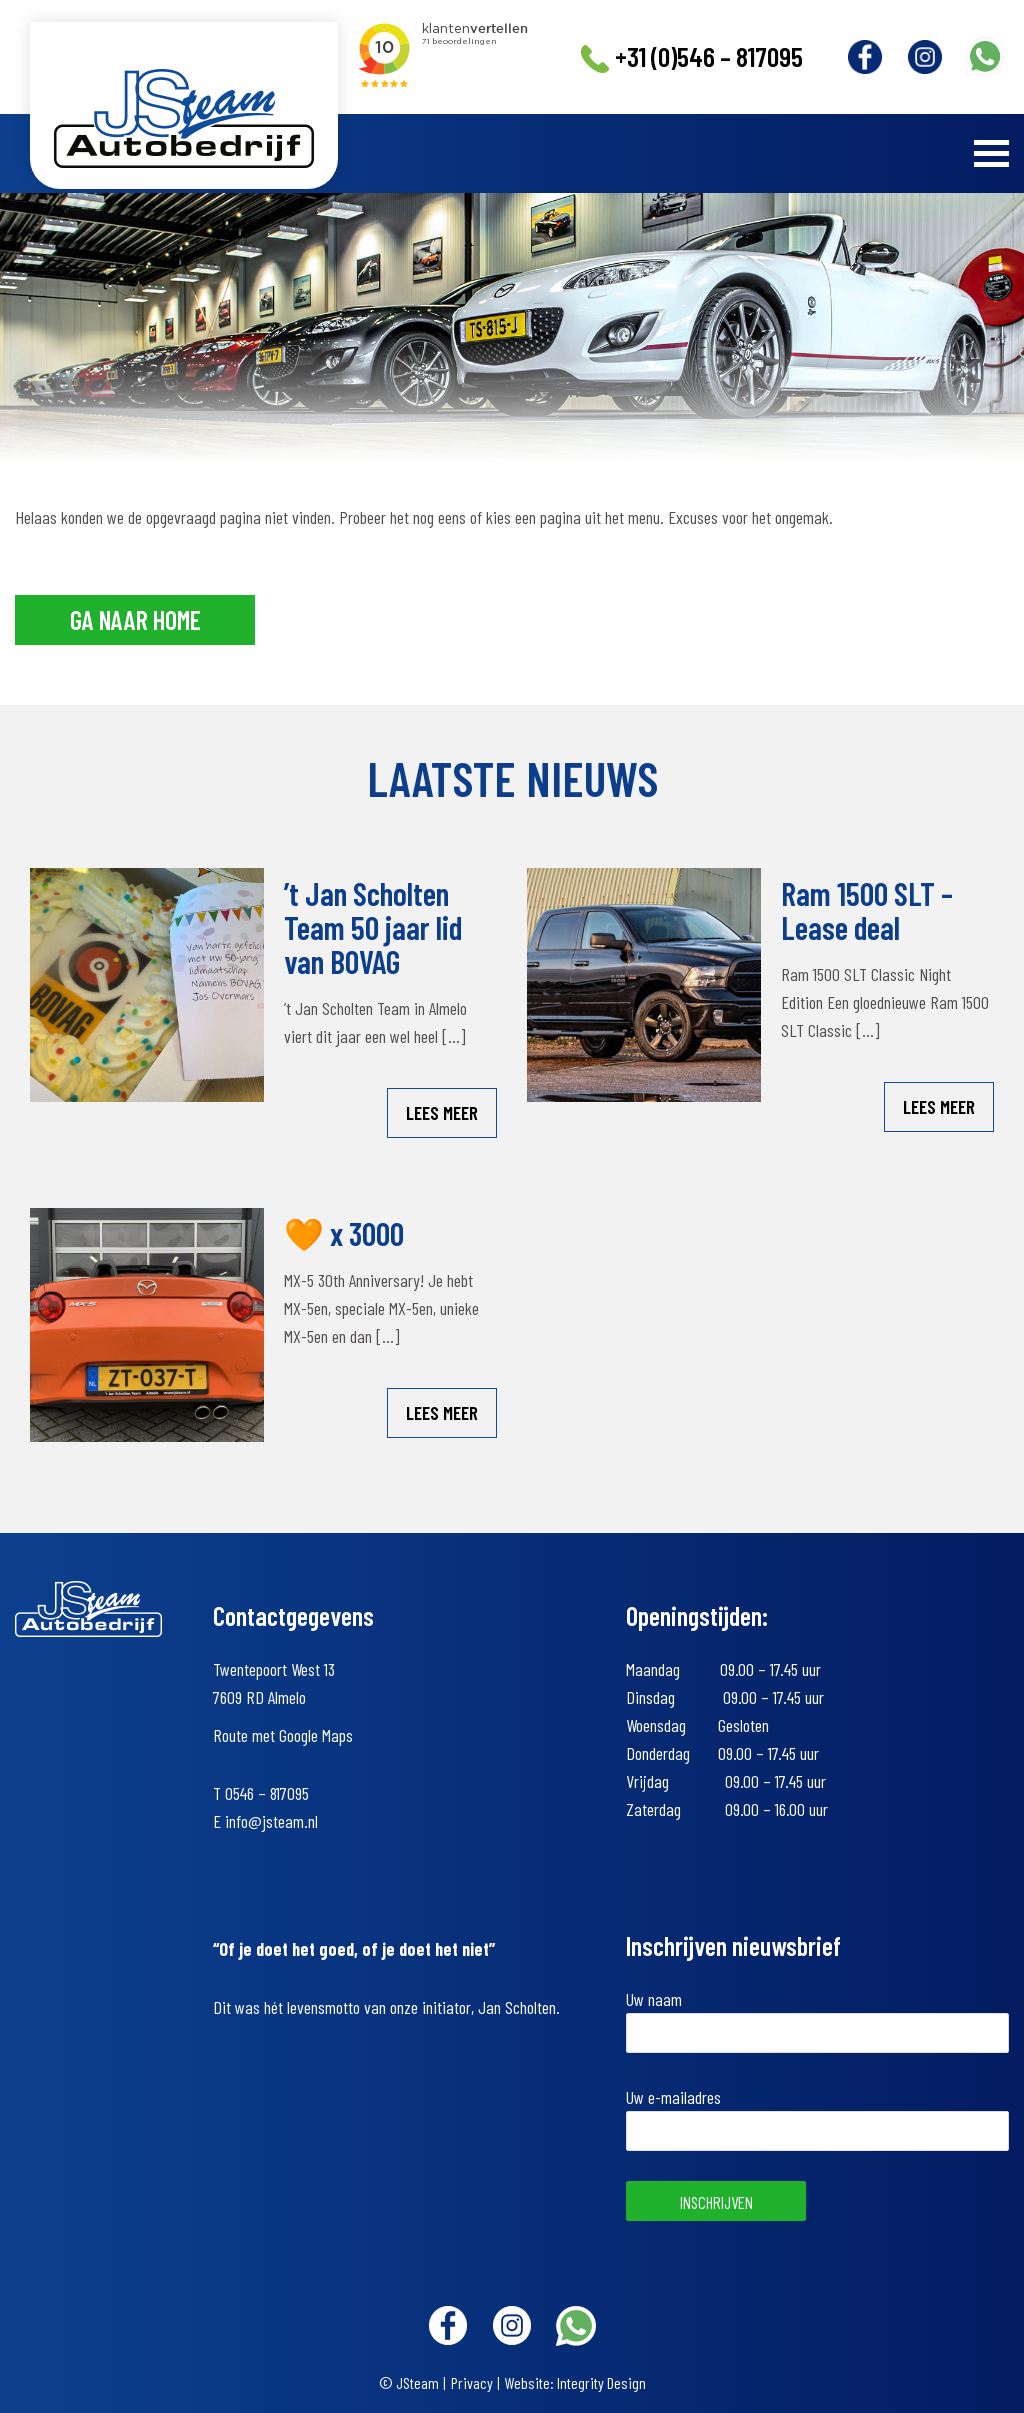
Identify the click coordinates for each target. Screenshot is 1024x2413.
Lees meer (442, 1112)
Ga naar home (135, 619)
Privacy (472, 2382)
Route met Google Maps (283, 1735)
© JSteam (409, 2382)
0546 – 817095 (267, 1793)
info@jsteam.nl (271, 1821)
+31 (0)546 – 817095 (691, 57)
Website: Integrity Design (575, 2382)
